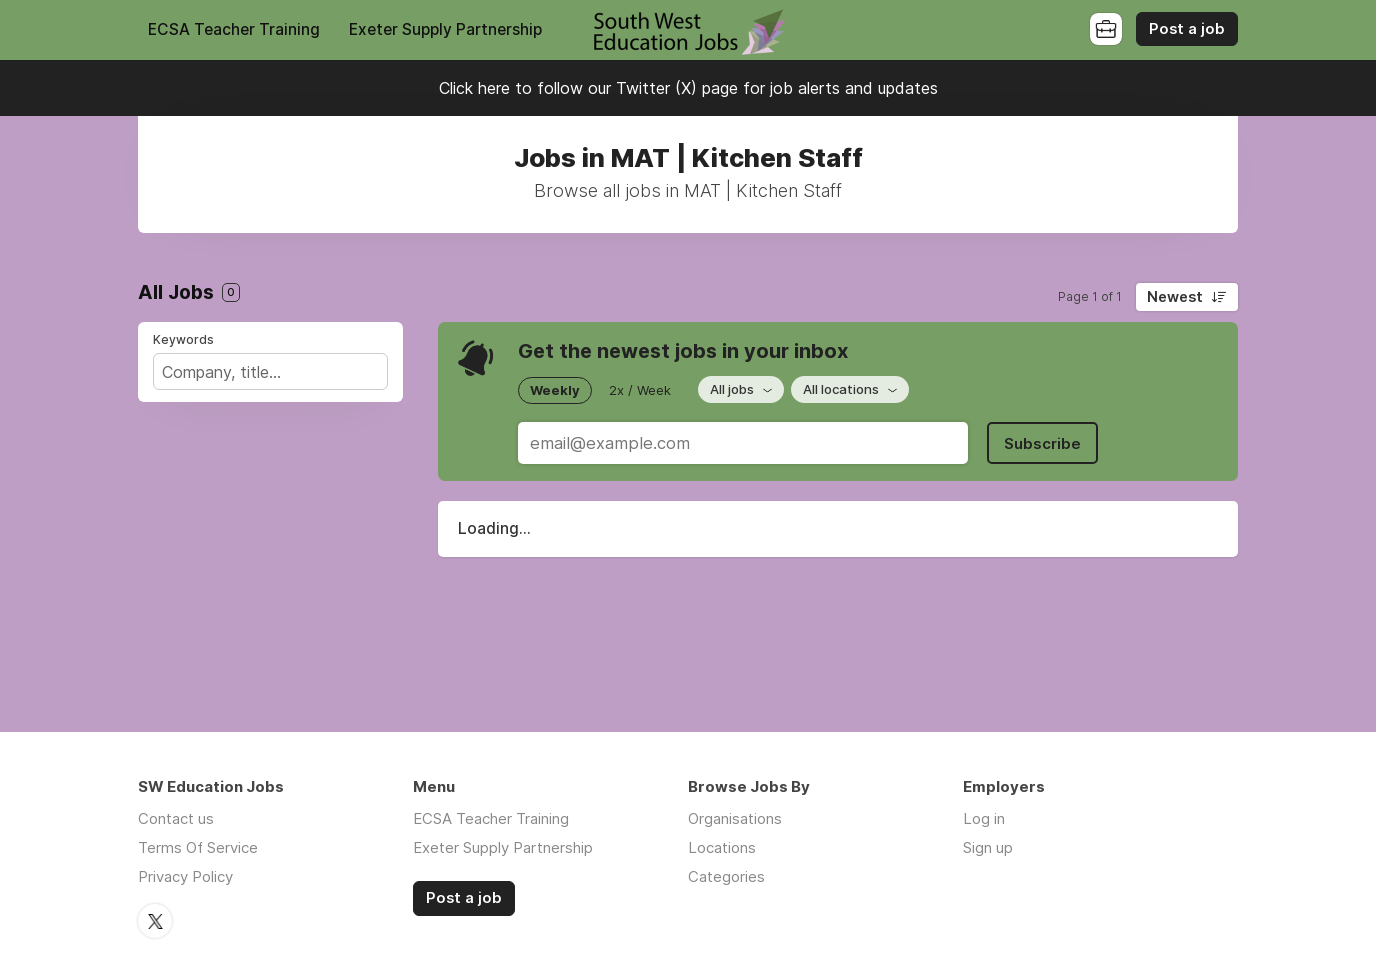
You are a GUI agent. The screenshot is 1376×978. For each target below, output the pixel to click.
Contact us (176, 818)
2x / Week (640, 390)
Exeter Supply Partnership (445, 29)
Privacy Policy (185, 876)
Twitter (155, 921)
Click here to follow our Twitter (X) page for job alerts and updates (688, 88)
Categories (726, 876)
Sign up (988, 847)
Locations (722, 847)
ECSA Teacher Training (234, 29)
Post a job (1187, 29)
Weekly (555, 390)
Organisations (735, 818)
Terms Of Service (198, 847)
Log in (984, 818)
